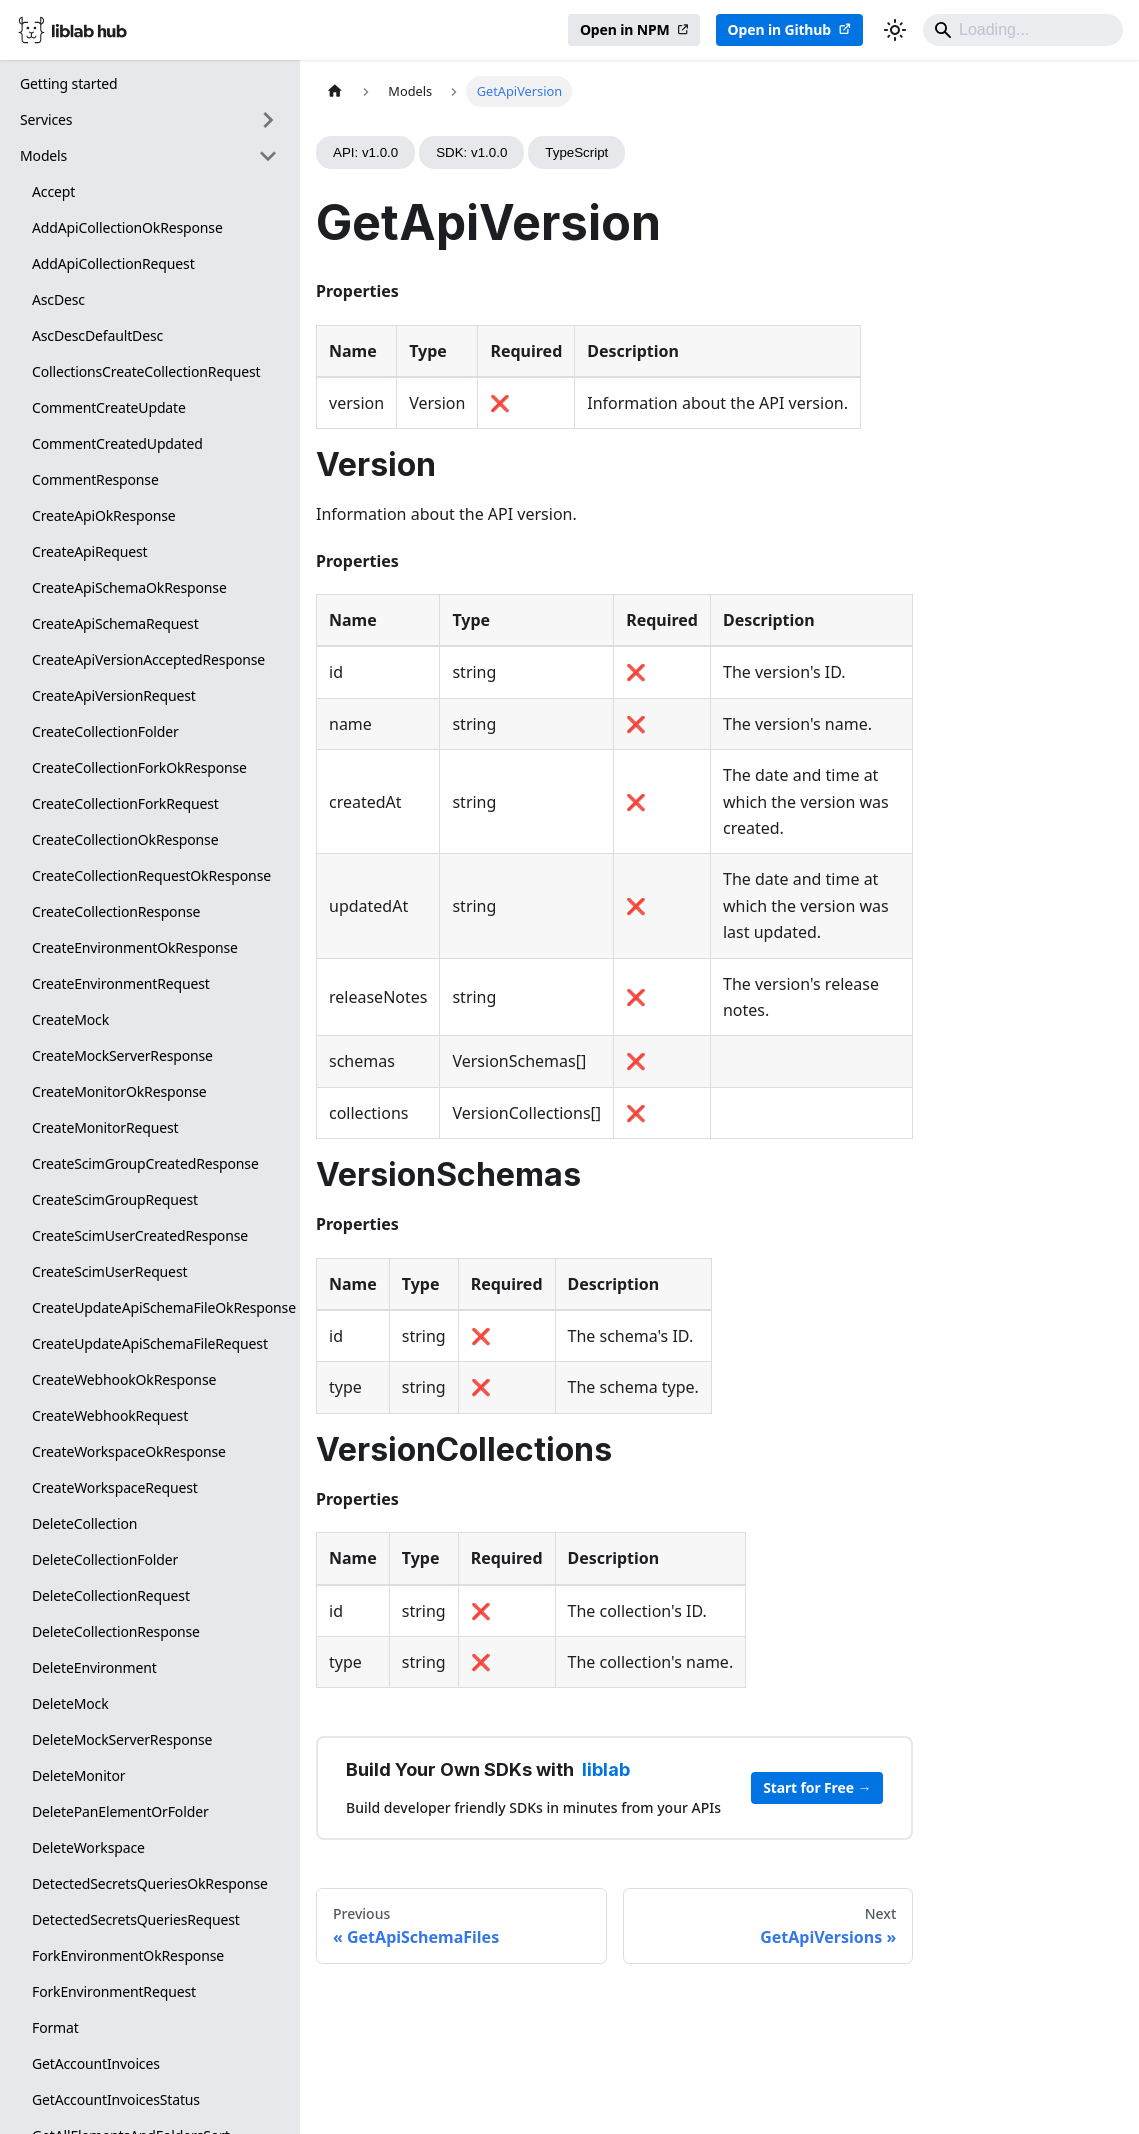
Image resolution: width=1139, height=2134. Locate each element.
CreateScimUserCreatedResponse (140, 1235)
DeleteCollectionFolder (105, 1559)
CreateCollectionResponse (116, 911)
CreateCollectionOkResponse (125, 839)
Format (55, 2027)
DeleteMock (70, 1703)
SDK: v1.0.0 (471, 152)
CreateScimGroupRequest (115, 1199)
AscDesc (58, 299)
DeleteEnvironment (94, 1667)
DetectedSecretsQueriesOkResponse (150, 1883)
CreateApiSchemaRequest (115, 623)
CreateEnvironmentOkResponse (135, 947)
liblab (606, 1769)
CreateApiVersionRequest (114, 695)
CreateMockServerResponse (122, 1055)
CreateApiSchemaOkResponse (129, 587)
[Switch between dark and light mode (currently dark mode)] (895, 30)
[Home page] (335, 91)
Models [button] (43, 155)
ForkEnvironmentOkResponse (128, 1955)
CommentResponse (95, 479)
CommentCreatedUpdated (117, 443)
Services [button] (46, 119)
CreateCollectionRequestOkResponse (151, 875)
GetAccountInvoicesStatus (116, 2099)
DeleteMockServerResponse (122, 1739)
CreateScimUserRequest (109, 1271)
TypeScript (576, 152)
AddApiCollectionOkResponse (127, 227)
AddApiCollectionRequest (113, 263)
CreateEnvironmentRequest (121, 983)
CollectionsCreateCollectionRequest (146, 371)
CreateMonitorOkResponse (119, 1091)
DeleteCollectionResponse (116, 1631)
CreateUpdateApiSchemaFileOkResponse (161, 1307)
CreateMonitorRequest (105, 1127)
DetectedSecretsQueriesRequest (136, 1919)
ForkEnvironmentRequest (114, 1991)
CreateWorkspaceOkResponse (129, 1451)
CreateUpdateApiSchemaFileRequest (150, 1343)
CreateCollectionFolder (105, 731)
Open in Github (779, 29)
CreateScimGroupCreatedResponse (145, 1163)
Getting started (69, 83)
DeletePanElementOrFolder (120, 1811)
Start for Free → (817, 1787)
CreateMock (70, 1019)
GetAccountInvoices (96, 2063)
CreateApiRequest (90, 551)
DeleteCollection (84, 1523)
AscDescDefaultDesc (97, 335)
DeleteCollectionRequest (111, 1595)
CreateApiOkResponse (104, 515)
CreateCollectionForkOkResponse (139, 767)
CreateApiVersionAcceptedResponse (148, 659)
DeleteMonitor (79, 1775)
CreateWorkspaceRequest (115, 1487)
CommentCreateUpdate (109, 407)
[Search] (1023, 30)
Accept (53, 191)
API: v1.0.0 (365, 152)
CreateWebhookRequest (110, 1415)
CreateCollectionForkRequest (125, 803)
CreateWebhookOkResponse (124, 1379)
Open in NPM (625, 29)
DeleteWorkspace (88, 1847)
